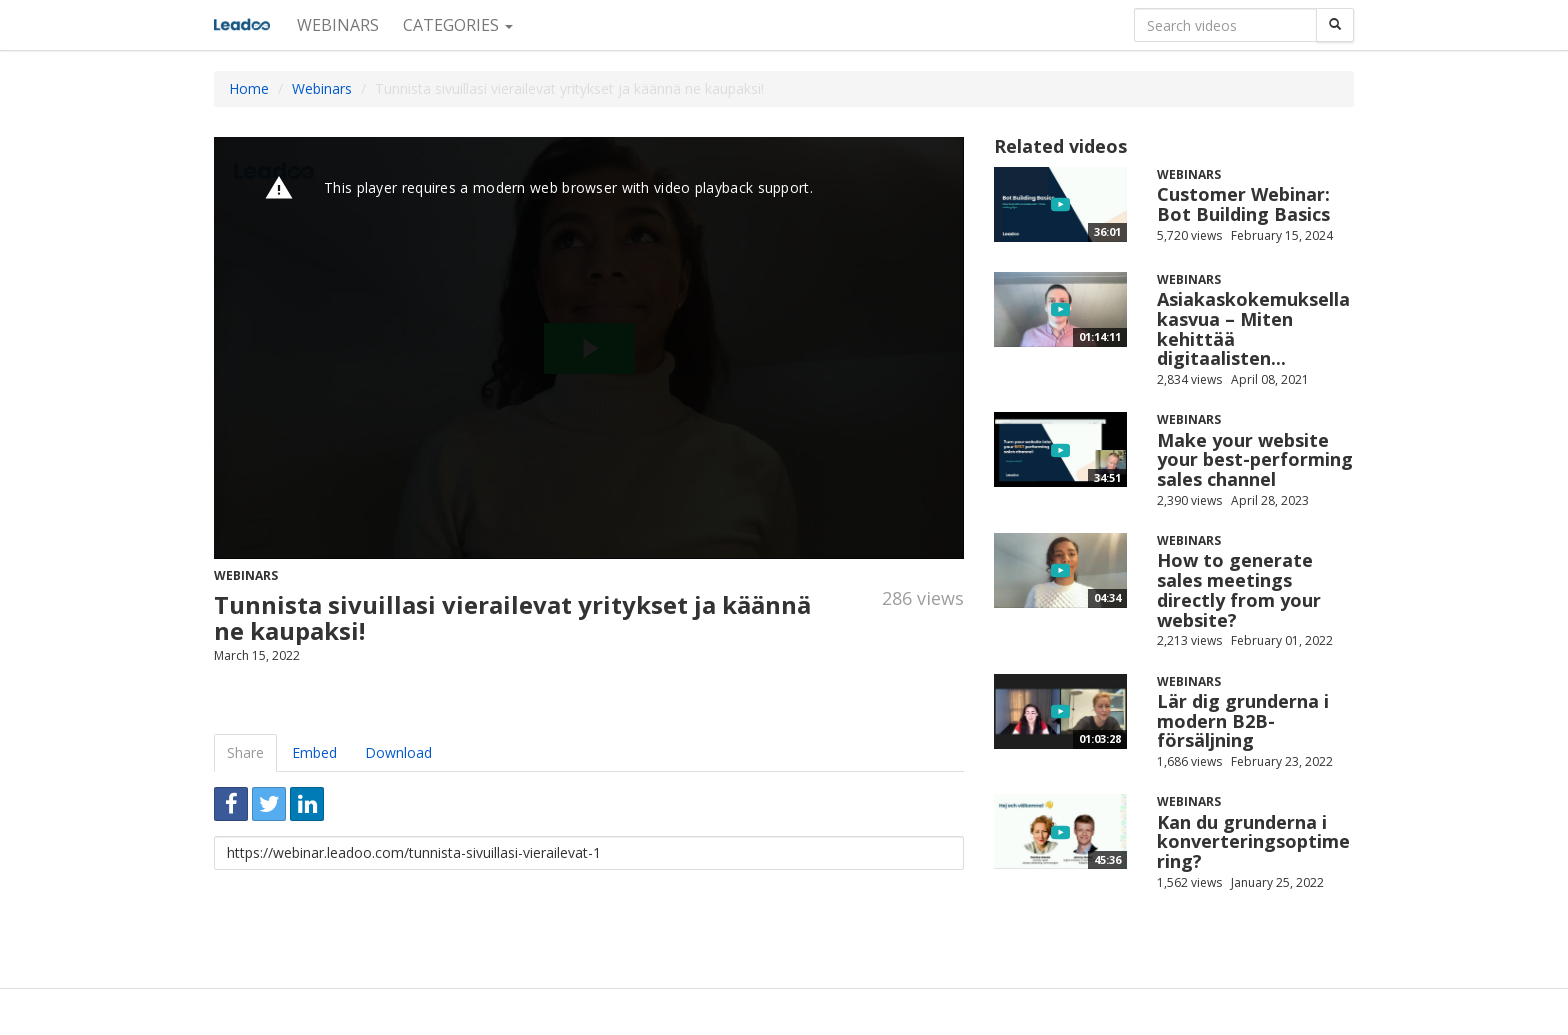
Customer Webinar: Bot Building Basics (1243, 204)
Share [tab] (245, 752)
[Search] (1335, 25)
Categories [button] (458, 25)
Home (249, 88)
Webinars (338, 25)
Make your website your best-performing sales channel (1255, 460)
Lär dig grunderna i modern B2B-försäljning (1243, 721)
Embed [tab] (314, 752)
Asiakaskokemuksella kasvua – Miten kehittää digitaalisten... (1253, 328)
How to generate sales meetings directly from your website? (1239, 589)
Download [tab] (398, 752)
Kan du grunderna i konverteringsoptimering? (1253, 842)
